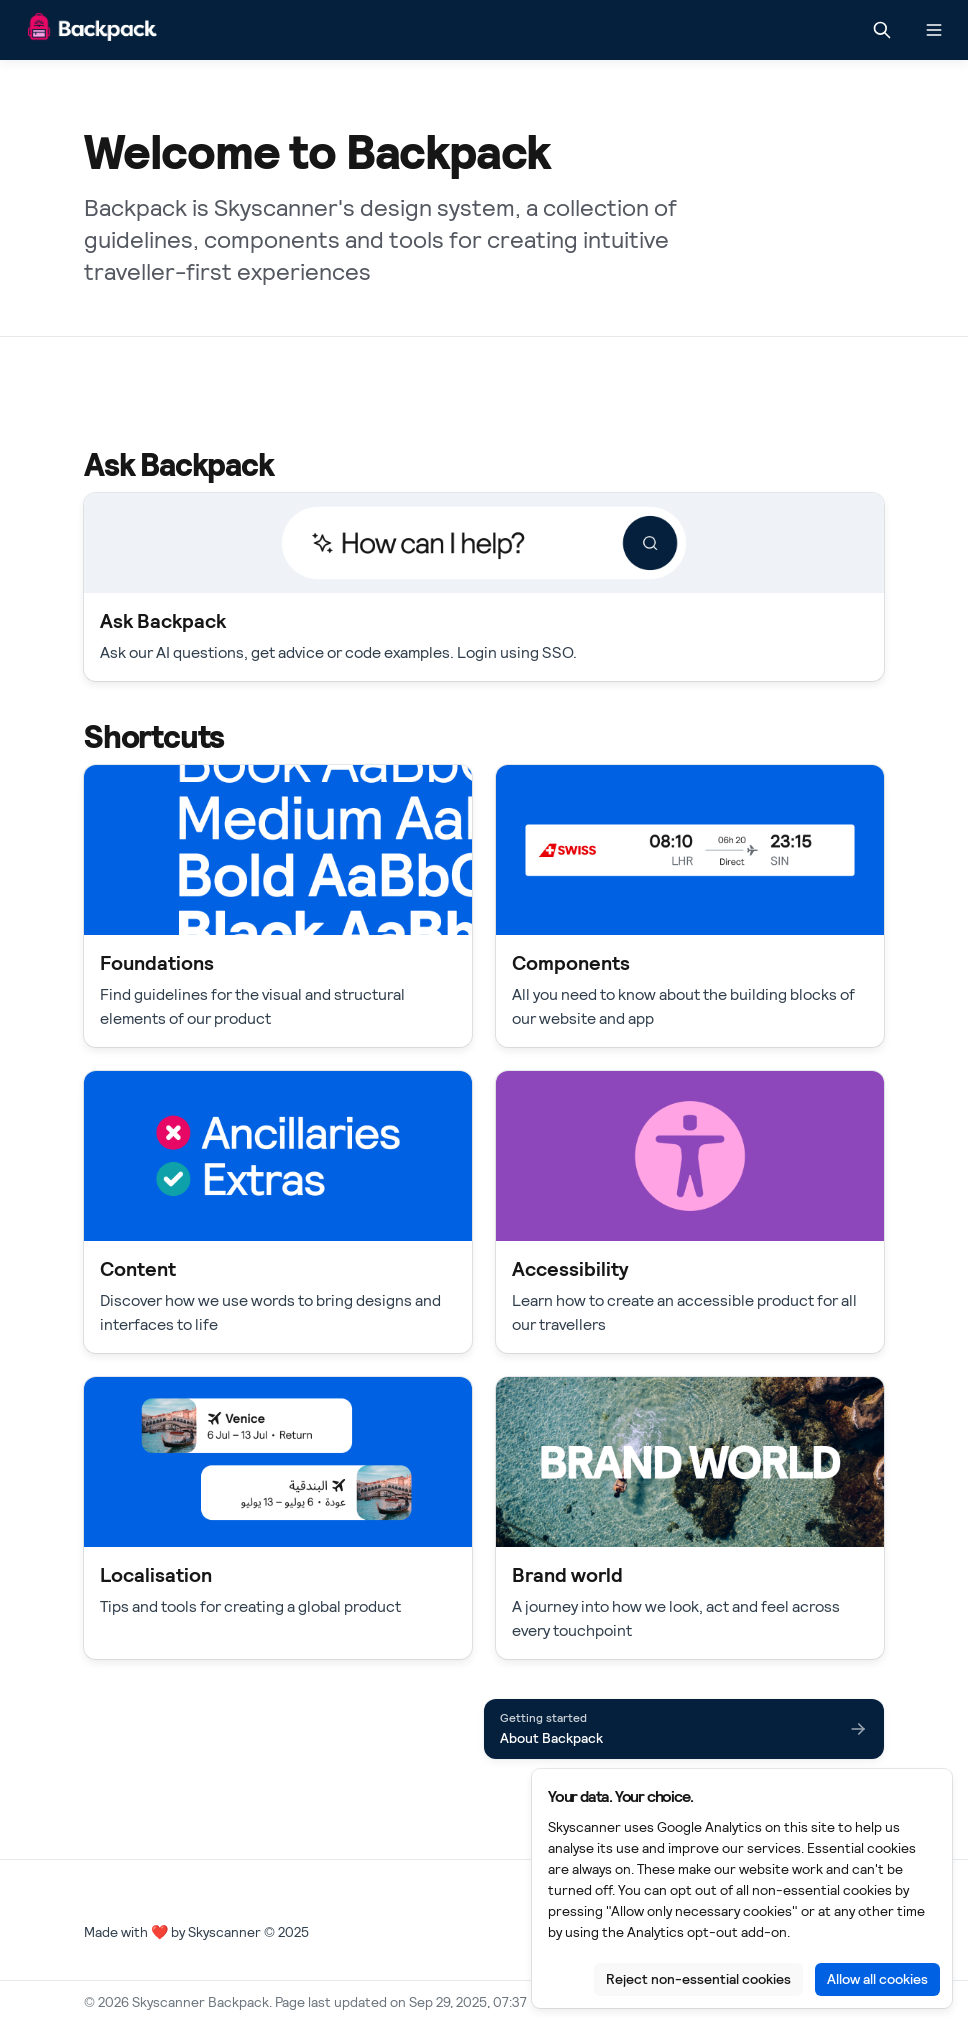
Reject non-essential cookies (698, 1979)
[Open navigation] (934, 30)
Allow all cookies (877, 1979)
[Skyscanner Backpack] (92, 30)
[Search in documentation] (882, 30)
